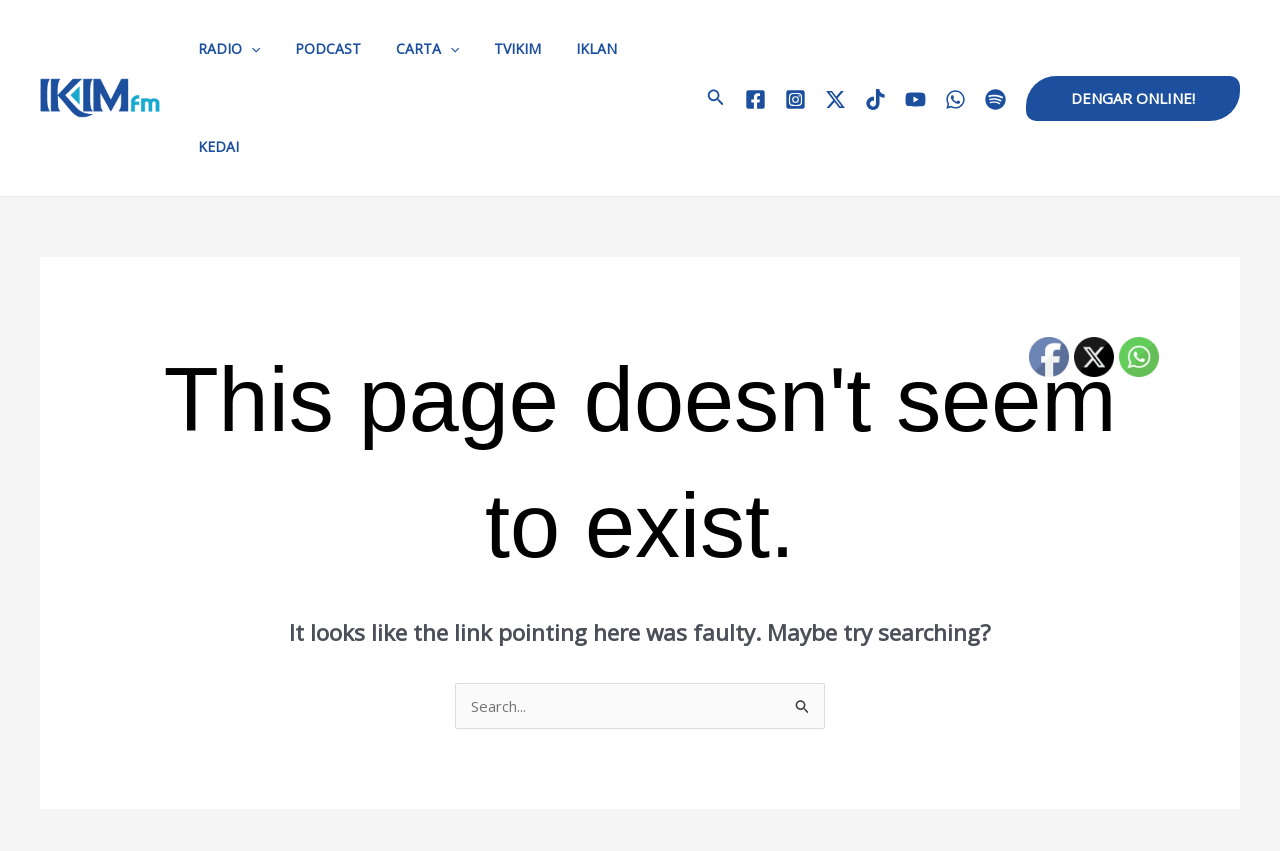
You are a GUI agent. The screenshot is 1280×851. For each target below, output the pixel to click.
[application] (247, 49)
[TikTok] (875, 50)
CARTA (409, 49)
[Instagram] (795, 50)
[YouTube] (915, 50)
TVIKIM (493, 48)
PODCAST (317, 48)
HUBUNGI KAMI (574, 811)
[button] (698, 49)
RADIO (225, 49)
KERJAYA (733, 811)
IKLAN (565, 48)
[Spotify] (995, 50)
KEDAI (634, 48)
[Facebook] (755, 50)
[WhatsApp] (955, 50)
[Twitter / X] (835, 50)
